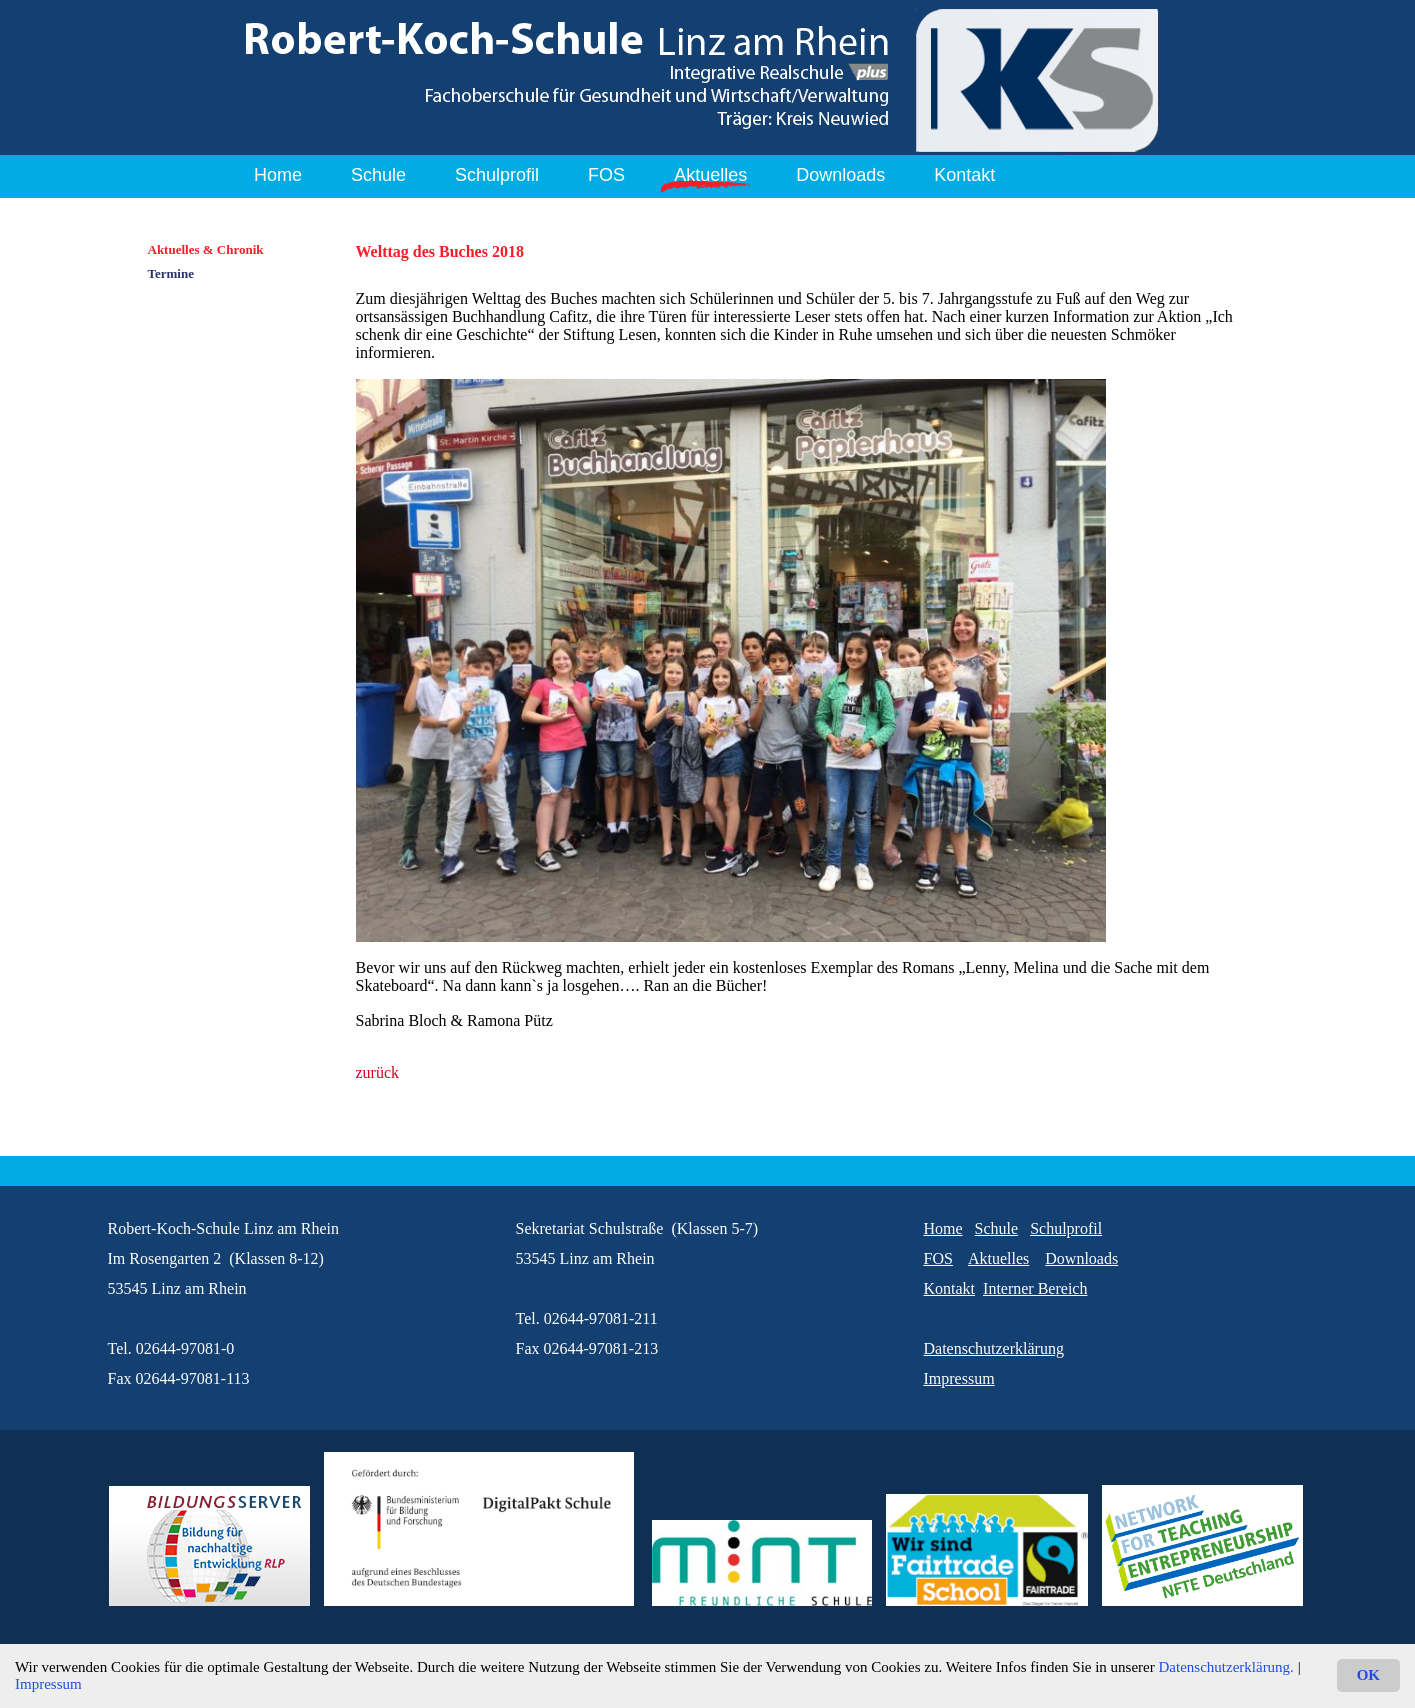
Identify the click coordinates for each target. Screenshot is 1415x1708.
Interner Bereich (1035, 1288)
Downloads (840, 175)
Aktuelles (710, 175)
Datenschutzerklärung (994, 1348)
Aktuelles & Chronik (206, 249)
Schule (378, 175)
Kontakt (964, 175)
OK (1368, 1675)
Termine (171, 273)
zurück (378, 1072)
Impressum (48, 1684)
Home (278, 175)
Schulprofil (497, 175)
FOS (606, 175)
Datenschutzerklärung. (1226, 1667)
